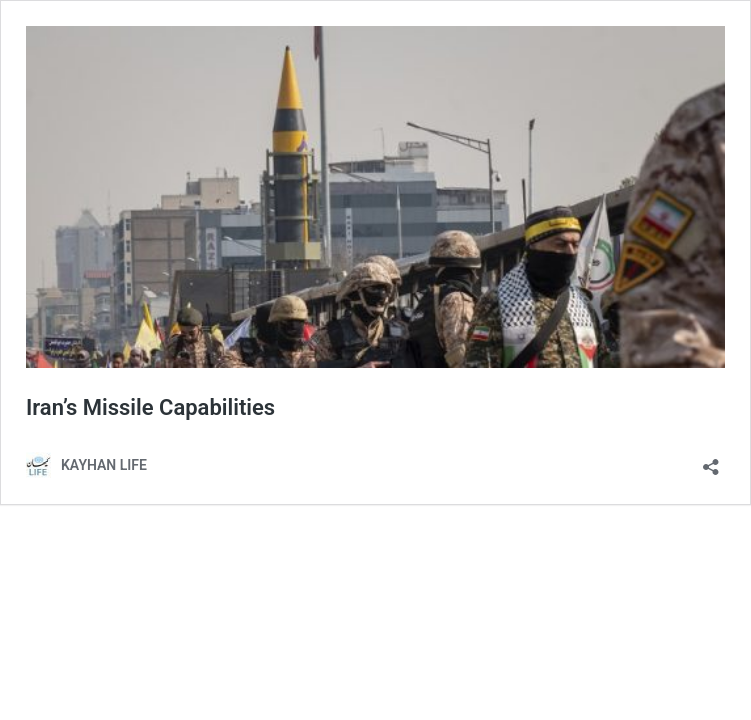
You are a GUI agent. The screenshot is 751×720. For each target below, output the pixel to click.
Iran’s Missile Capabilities (150, 407)
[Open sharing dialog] (711, 460)
